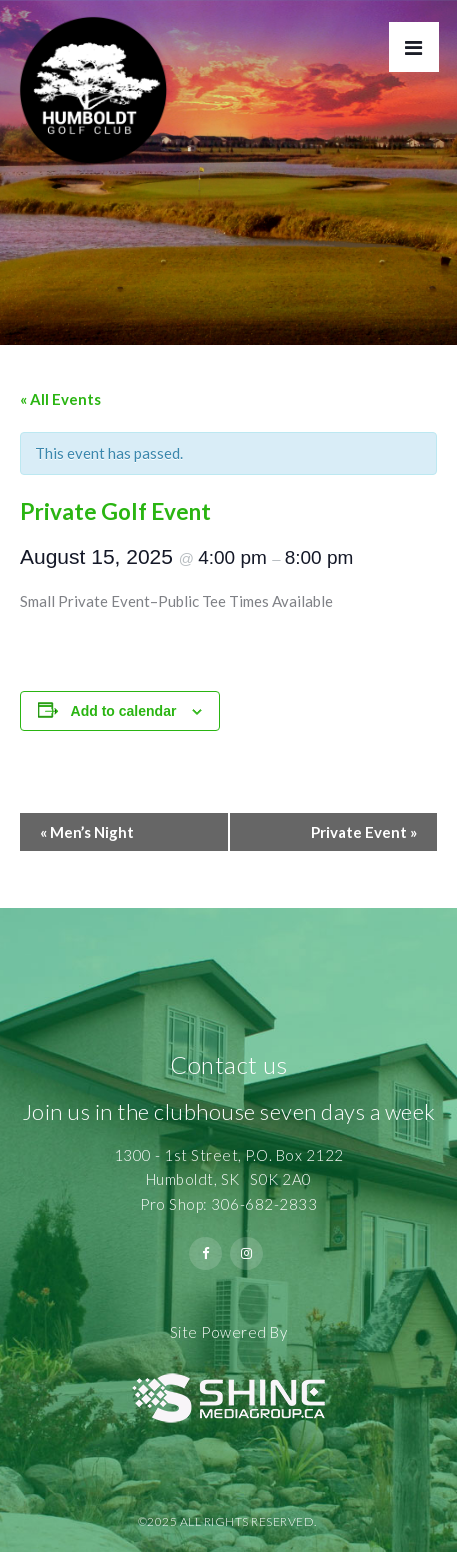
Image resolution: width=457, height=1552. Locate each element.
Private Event (364, 832)
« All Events (60, 399)
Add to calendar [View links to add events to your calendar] (124, 711)
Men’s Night (87, 832)
